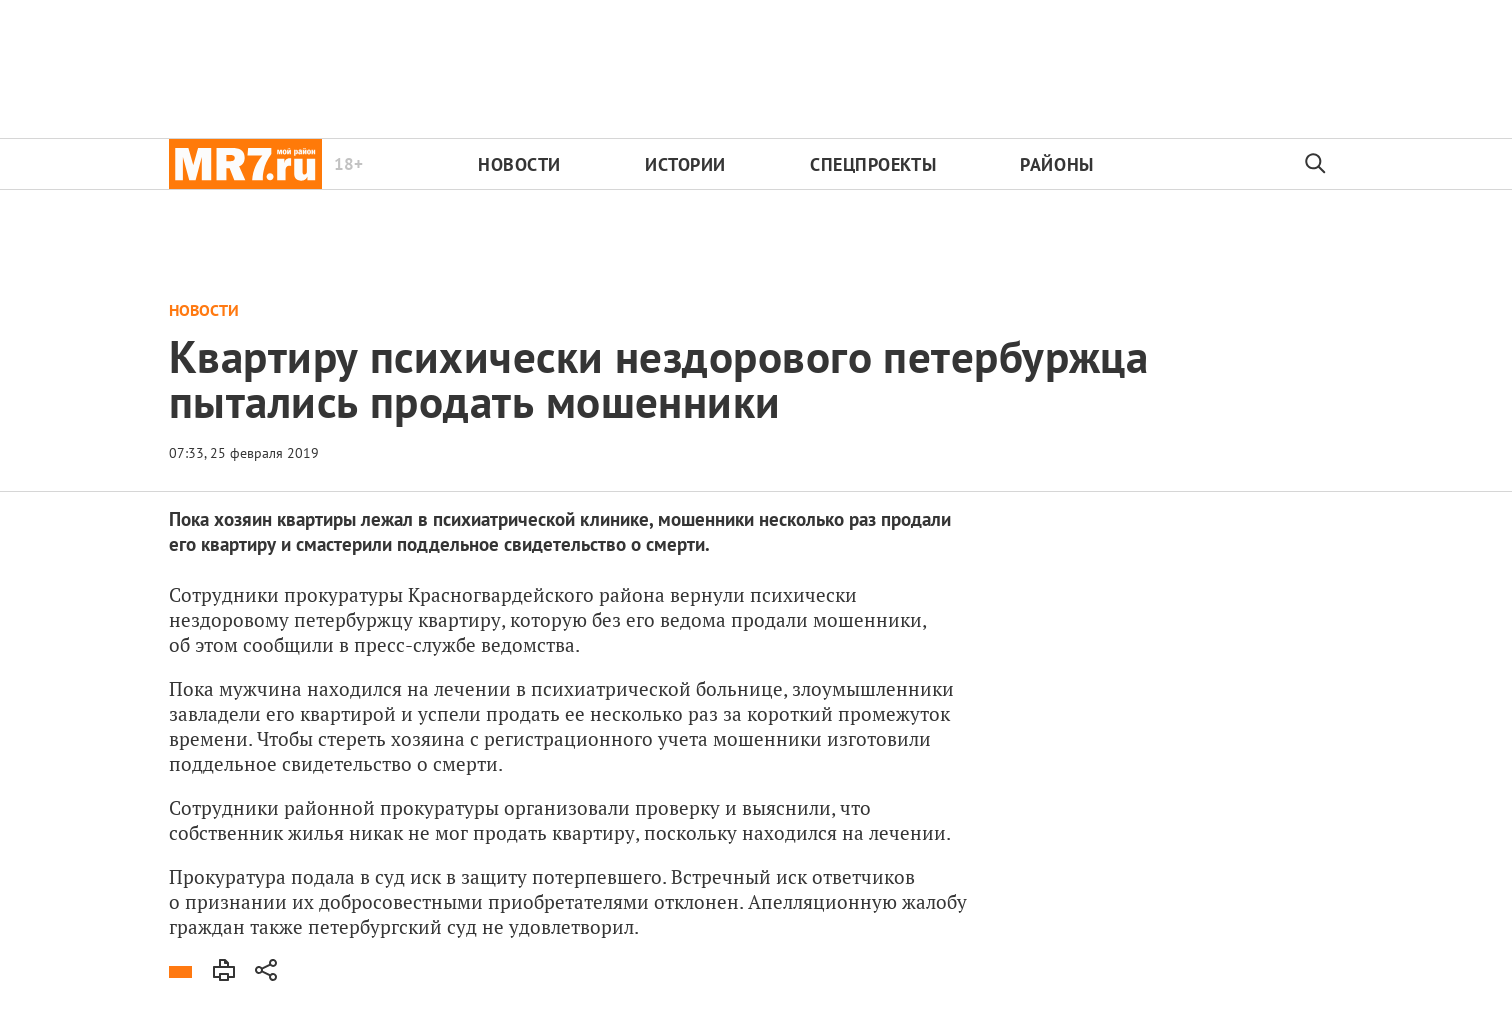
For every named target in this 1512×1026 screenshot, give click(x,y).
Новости (519, 164)
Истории (685, 164)
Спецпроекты (873, 164)
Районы (1056, 164)
